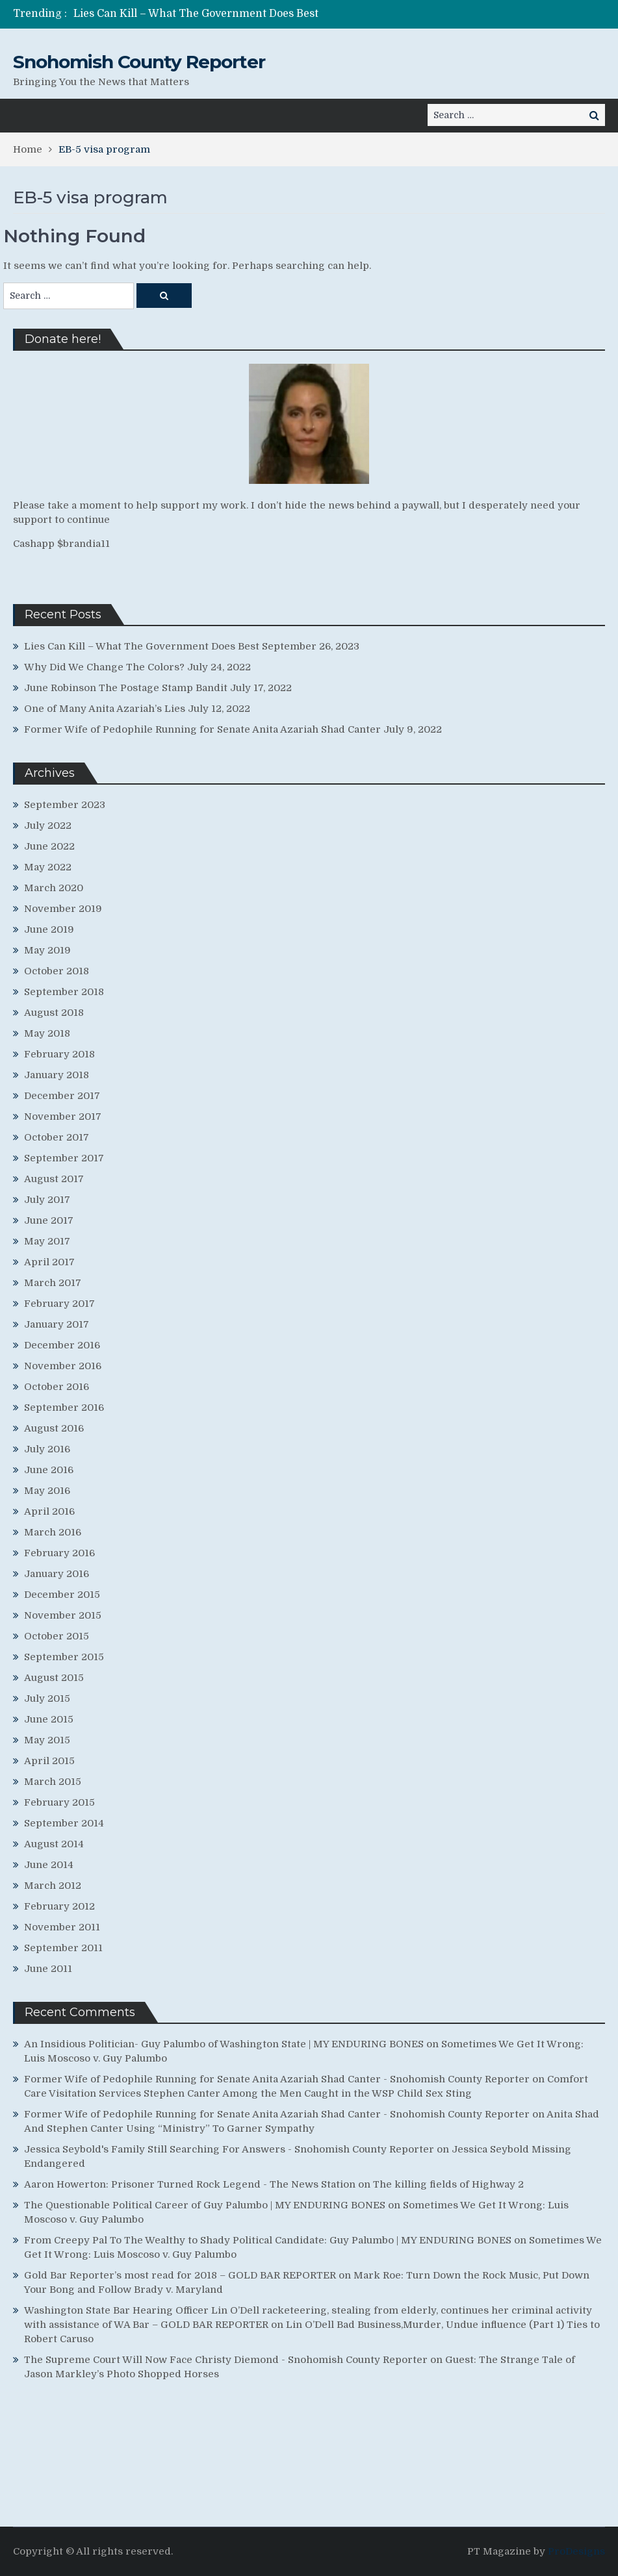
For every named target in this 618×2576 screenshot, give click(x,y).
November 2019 (63, 909)
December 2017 (62, 1096)
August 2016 (54, 1428)
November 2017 (62, 1116)
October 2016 (56, 1387)
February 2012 (59, 1906)
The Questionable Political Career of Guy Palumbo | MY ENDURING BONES (204, 2205)
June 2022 (49, 846)
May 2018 (47, 1033)
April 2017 (49, 1262)
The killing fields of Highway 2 (448, 2184)
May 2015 (47, 1740)
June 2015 (48, 1719)
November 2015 (62, 1615)
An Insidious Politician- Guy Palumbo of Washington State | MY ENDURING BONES (224, 2044)
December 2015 (62, 1594)
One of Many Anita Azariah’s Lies (104, 708)
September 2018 (64, 992)
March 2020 (53, 888)
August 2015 (54, 1678)
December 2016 (62, 1345)
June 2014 (48, 1865)
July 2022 (47, 825)
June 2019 (49, 929)
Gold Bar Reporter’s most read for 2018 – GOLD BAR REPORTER (180, 2275)
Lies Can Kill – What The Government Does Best (195, 13)
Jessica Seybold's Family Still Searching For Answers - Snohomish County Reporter (229, 2149)
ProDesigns (576, 2551)
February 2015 (59, 1802)
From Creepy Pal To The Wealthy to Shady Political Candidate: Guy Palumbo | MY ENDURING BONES (267, 2240)
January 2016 (56, 1574)
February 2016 (59, 1553)
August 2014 (54, 1844)
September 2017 (64, 1158)
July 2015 (47, 1698)
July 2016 (47, 1449)
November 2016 (62, 1366)
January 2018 (56, 1075)
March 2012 (52, 1885)
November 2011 (62, 1927)
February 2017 (59, 1303)
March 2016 (52, 1532)
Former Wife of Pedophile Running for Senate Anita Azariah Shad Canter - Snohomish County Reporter (277, 2079)
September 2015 (64, 1657)
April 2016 (49, 1511)
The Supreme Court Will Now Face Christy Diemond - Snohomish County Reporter (226, 2360)
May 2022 (47, 867)
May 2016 (47, 1490)
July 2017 (47, 1200)
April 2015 (49, 1761)
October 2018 (56, 971)
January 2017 (56, 1324)
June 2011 (48, 1969)
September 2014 (64, 1823)
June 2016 (48, 1470)
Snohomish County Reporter (139, 62)
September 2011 (63, 1948)
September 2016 (64, 1407)
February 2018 (59, 1054)
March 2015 (52, 1781)
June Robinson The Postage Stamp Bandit (125, 688)
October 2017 (56, 1137)
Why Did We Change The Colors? (104, 667)
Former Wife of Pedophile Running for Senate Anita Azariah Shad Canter (202, 729)
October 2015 (56, 1636)
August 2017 (54, 1179)
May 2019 (47, 950)
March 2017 (52, 1283)
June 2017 (48, 1220)
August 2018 (54, 1012)
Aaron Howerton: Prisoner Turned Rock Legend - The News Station (189, 2184)
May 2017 (47, 1241)
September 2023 (64, 805)
